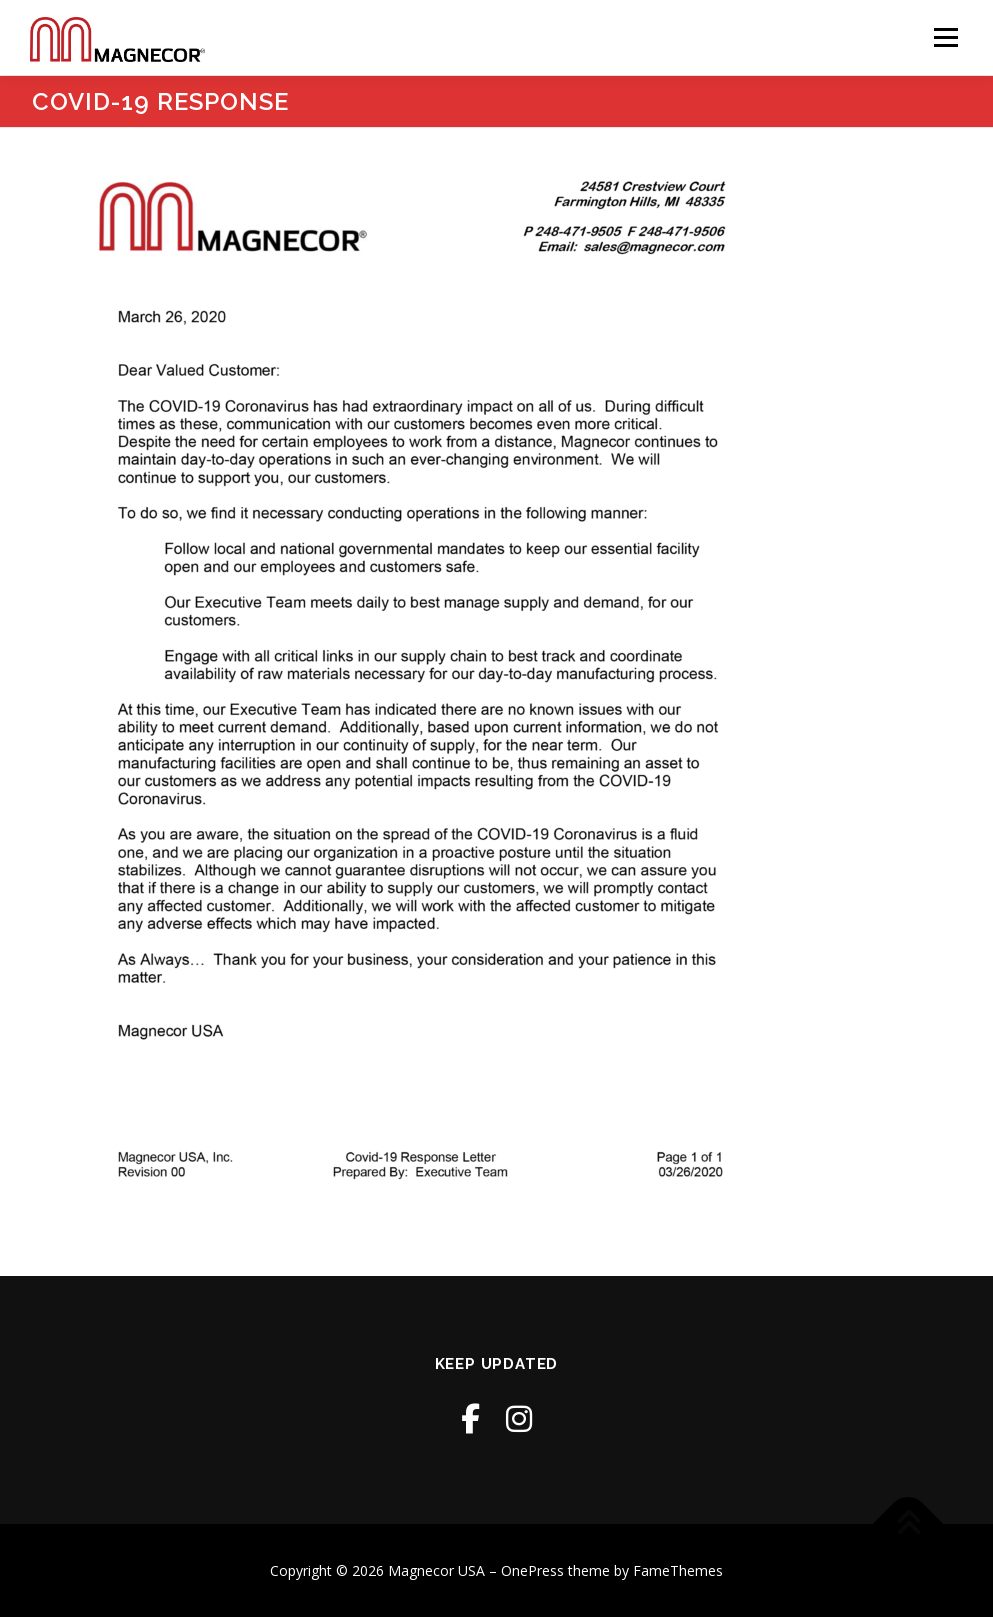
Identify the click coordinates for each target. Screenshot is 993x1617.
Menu (945, 37)
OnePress (532, 1570)
